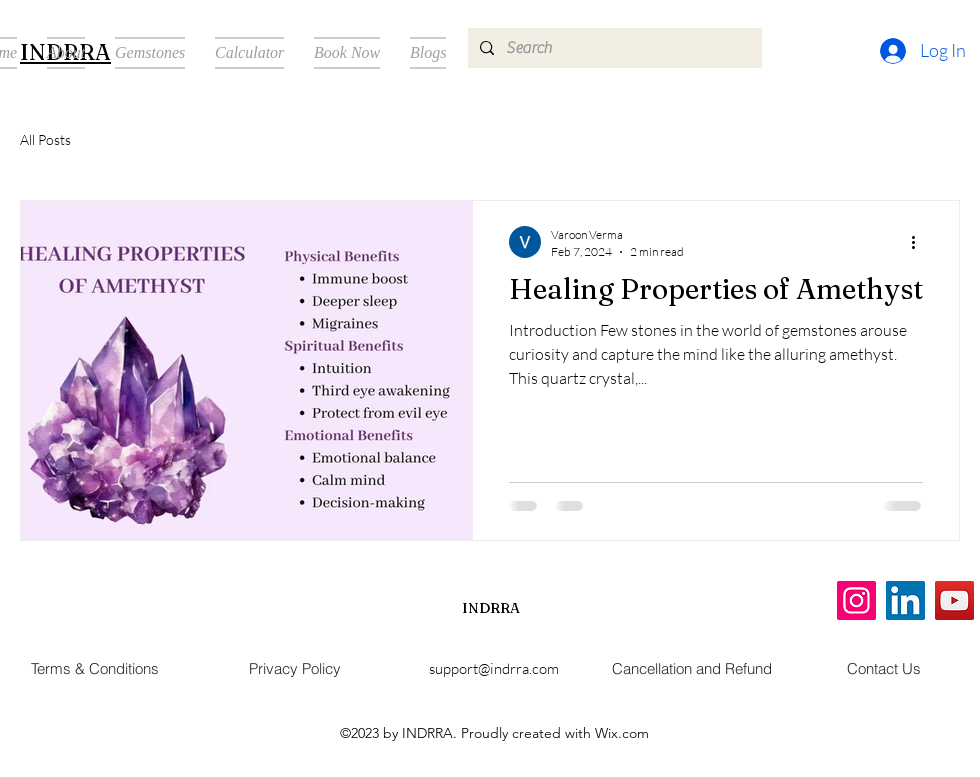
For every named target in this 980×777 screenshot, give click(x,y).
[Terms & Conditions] (95, 669)
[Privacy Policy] (295, 669)
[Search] (613, 48)
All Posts (45, 139)
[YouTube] (954, 600)
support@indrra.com (494, 668)
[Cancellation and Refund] (692, 669)
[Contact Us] (884, 669)
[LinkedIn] (905, 600)
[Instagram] (856, 600)
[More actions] (920, 242)
